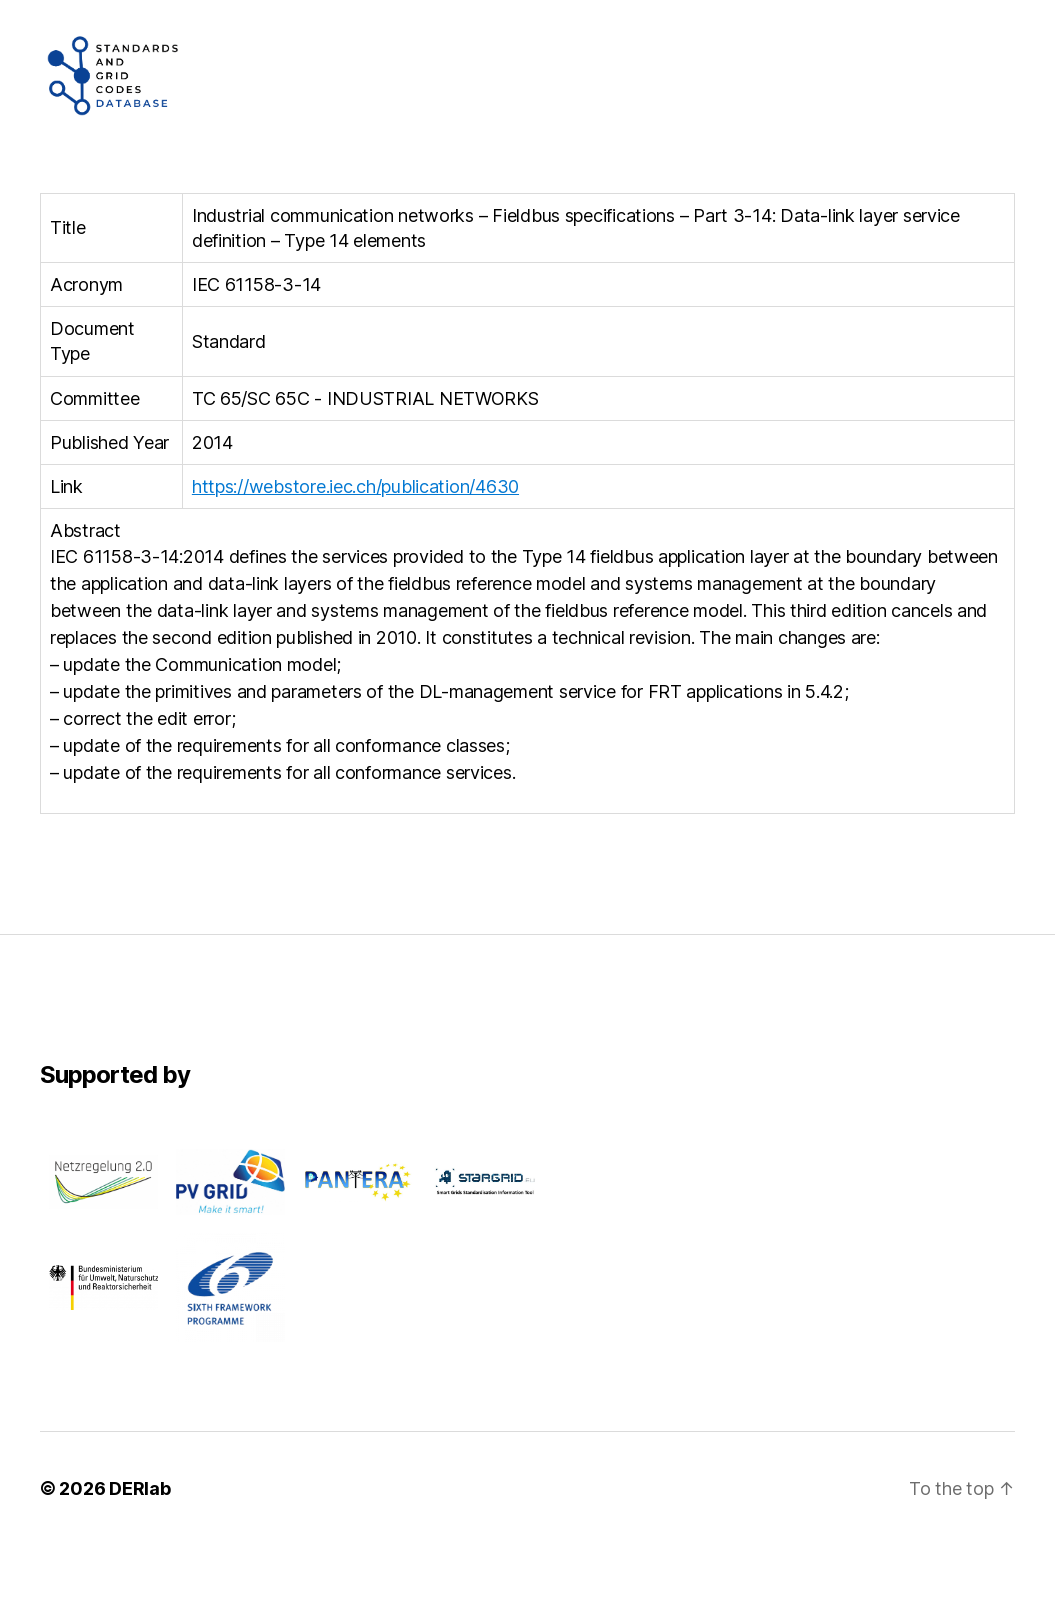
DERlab (139, 1541)
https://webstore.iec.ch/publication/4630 (355, 539)
